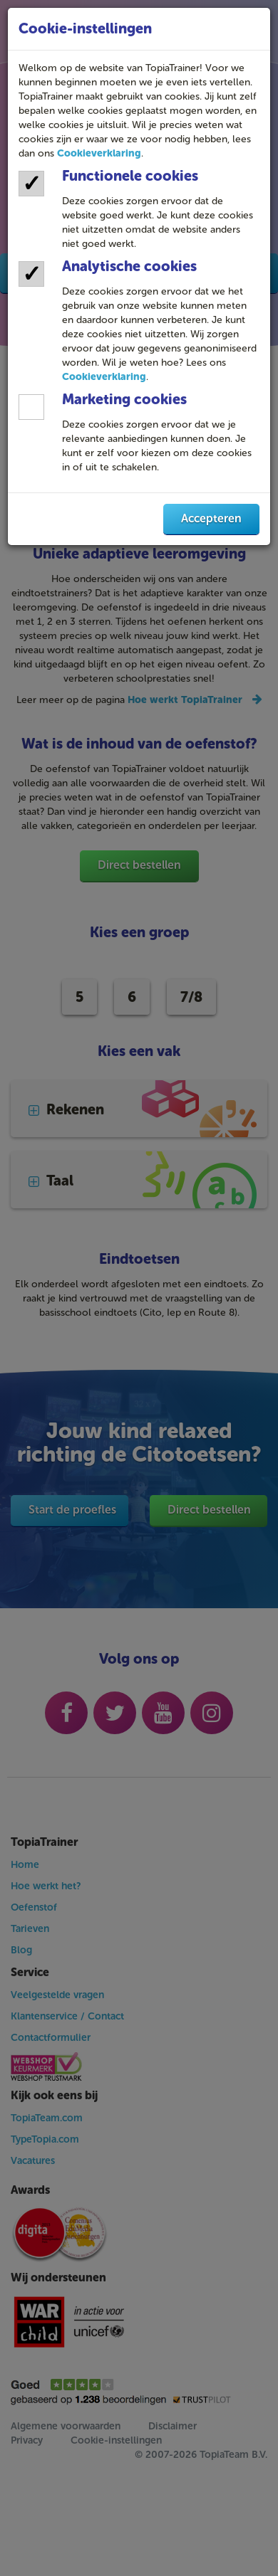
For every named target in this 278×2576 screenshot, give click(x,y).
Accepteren (211, 518)
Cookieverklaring (99, 153)
